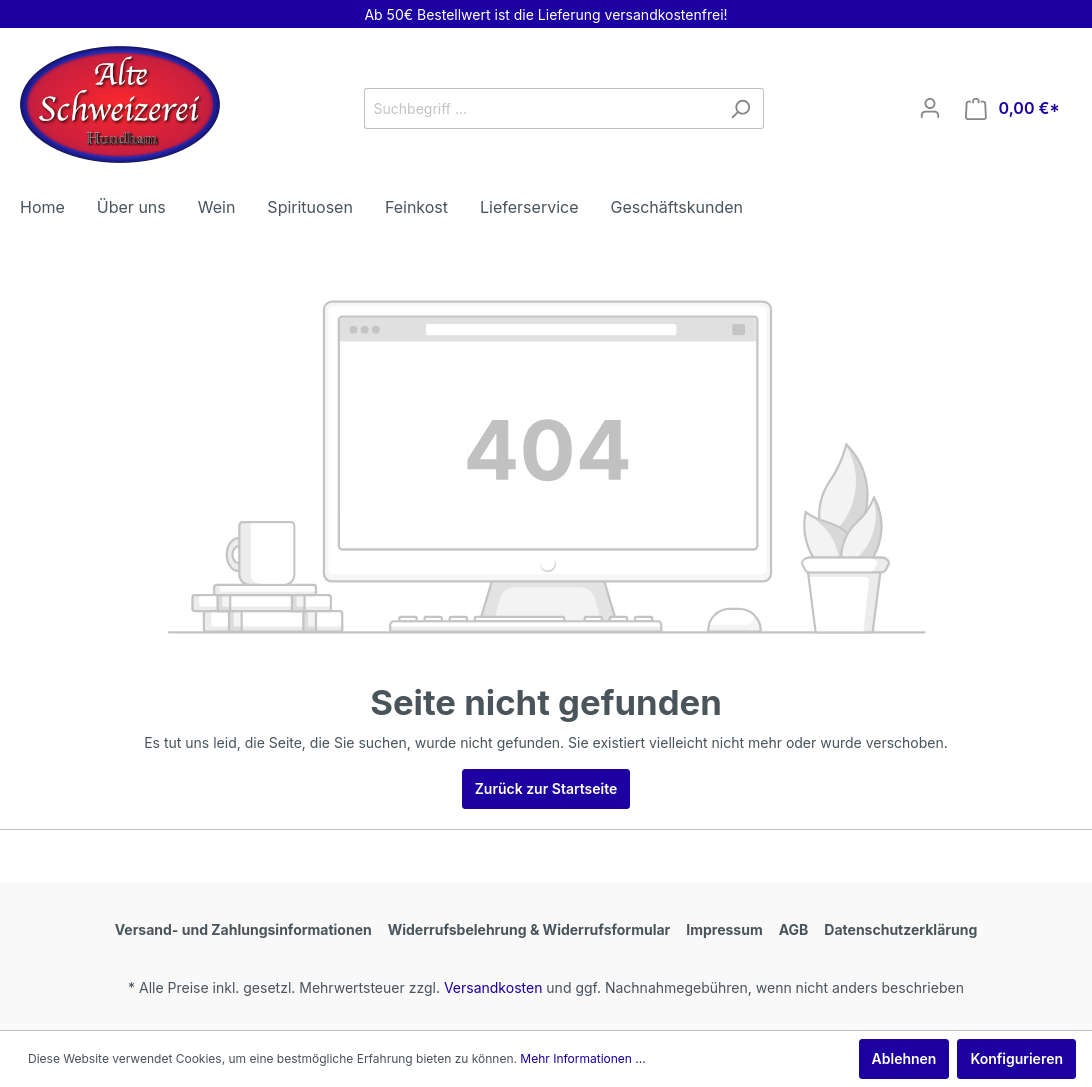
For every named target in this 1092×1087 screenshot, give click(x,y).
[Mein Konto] (930, 108)
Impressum (724, 929)
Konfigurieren (1016, 1058)
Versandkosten (493, 987)
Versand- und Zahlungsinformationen (243, 929)
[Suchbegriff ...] (541, 108)
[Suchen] (740, 108)
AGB (794, 929)
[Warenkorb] (1012, 108)
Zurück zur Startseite (546, 788)
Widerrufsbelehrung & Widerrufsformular (529, 929)
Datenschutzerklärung (900, 929)
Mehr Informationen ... (582, 1058)
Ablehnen (904, 1058)
